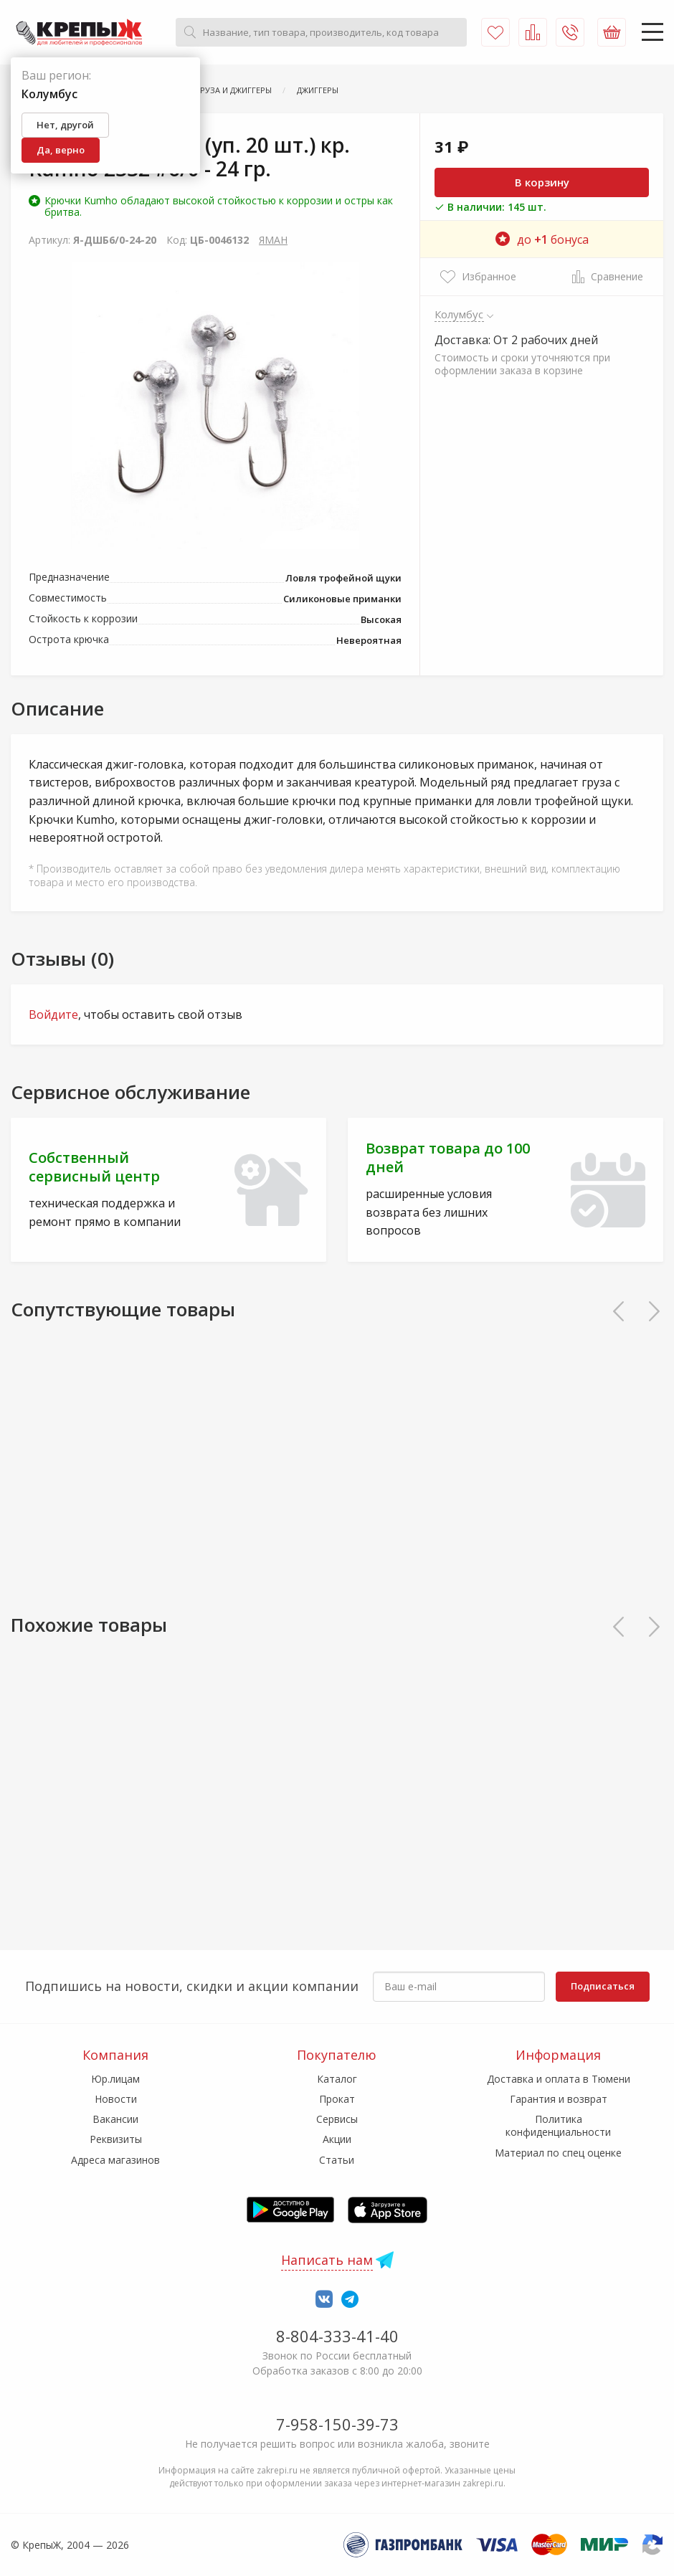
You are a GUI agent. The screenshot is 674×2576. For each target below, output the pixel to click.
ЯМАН (273, 240)
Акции (337, 2139)
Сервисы (337, 2119)
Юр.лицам (115, 2079)
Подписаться (603, 1985)
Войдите (53, 1014)
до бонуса (542, 239)
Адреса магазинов (115, 2160)
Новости (116, 2099)
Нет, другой (65, 124)
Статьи (336, 2160)
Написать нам (327, 2259)
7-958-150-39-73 (337, 2424)
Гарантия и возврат (558, 2099)
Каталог (337, 2079)
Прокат (337, 2099)
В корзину (542, 182)
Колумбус (459, 314)
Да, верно (61, 149)
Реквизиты (116, 2139)
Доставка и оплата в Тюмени (558, 2079)
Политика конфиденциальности (558, 2125)
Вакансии (115, 2119)
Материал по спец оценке (558, 2152)
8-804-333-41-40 (337, 2336)
